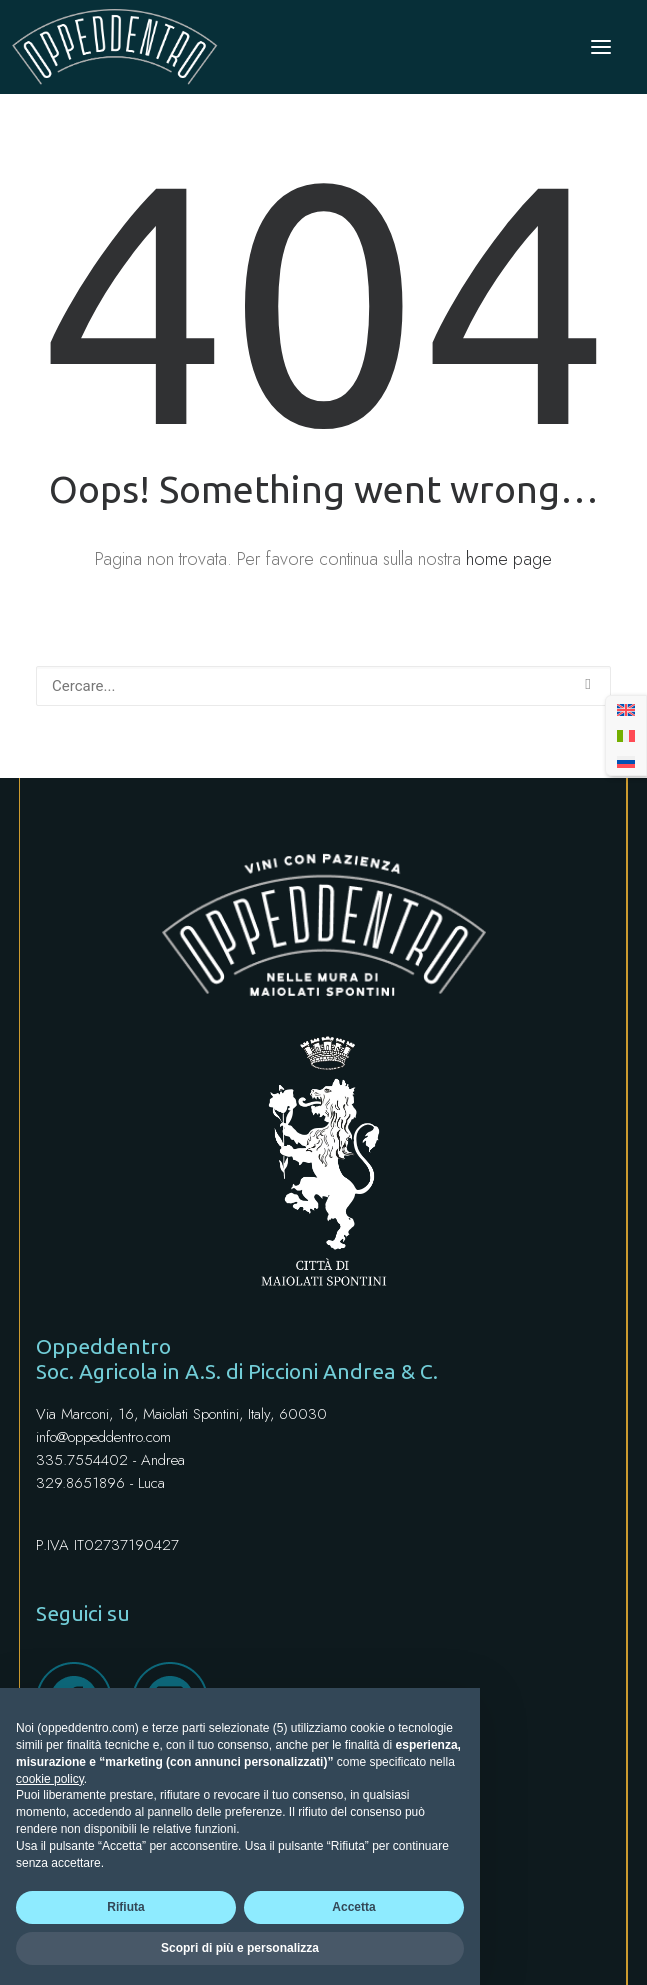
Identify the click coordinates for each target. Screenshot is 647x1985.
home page (509, 559)
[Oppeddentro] (115, 47)
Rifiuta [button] (125, 1907)
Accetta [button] (353, 1907)
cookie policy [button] (50, 1779)
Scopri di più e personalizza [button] (240, 1948)
